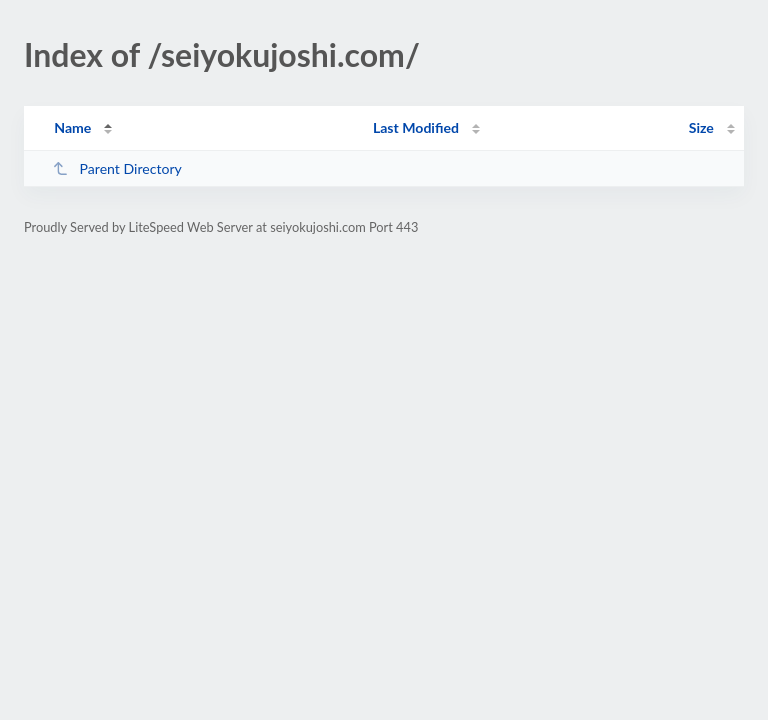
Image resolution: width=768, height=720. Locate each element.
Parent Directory (117, 168)
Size (701, 127)
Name (72, 127)
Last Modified (416, 127)
